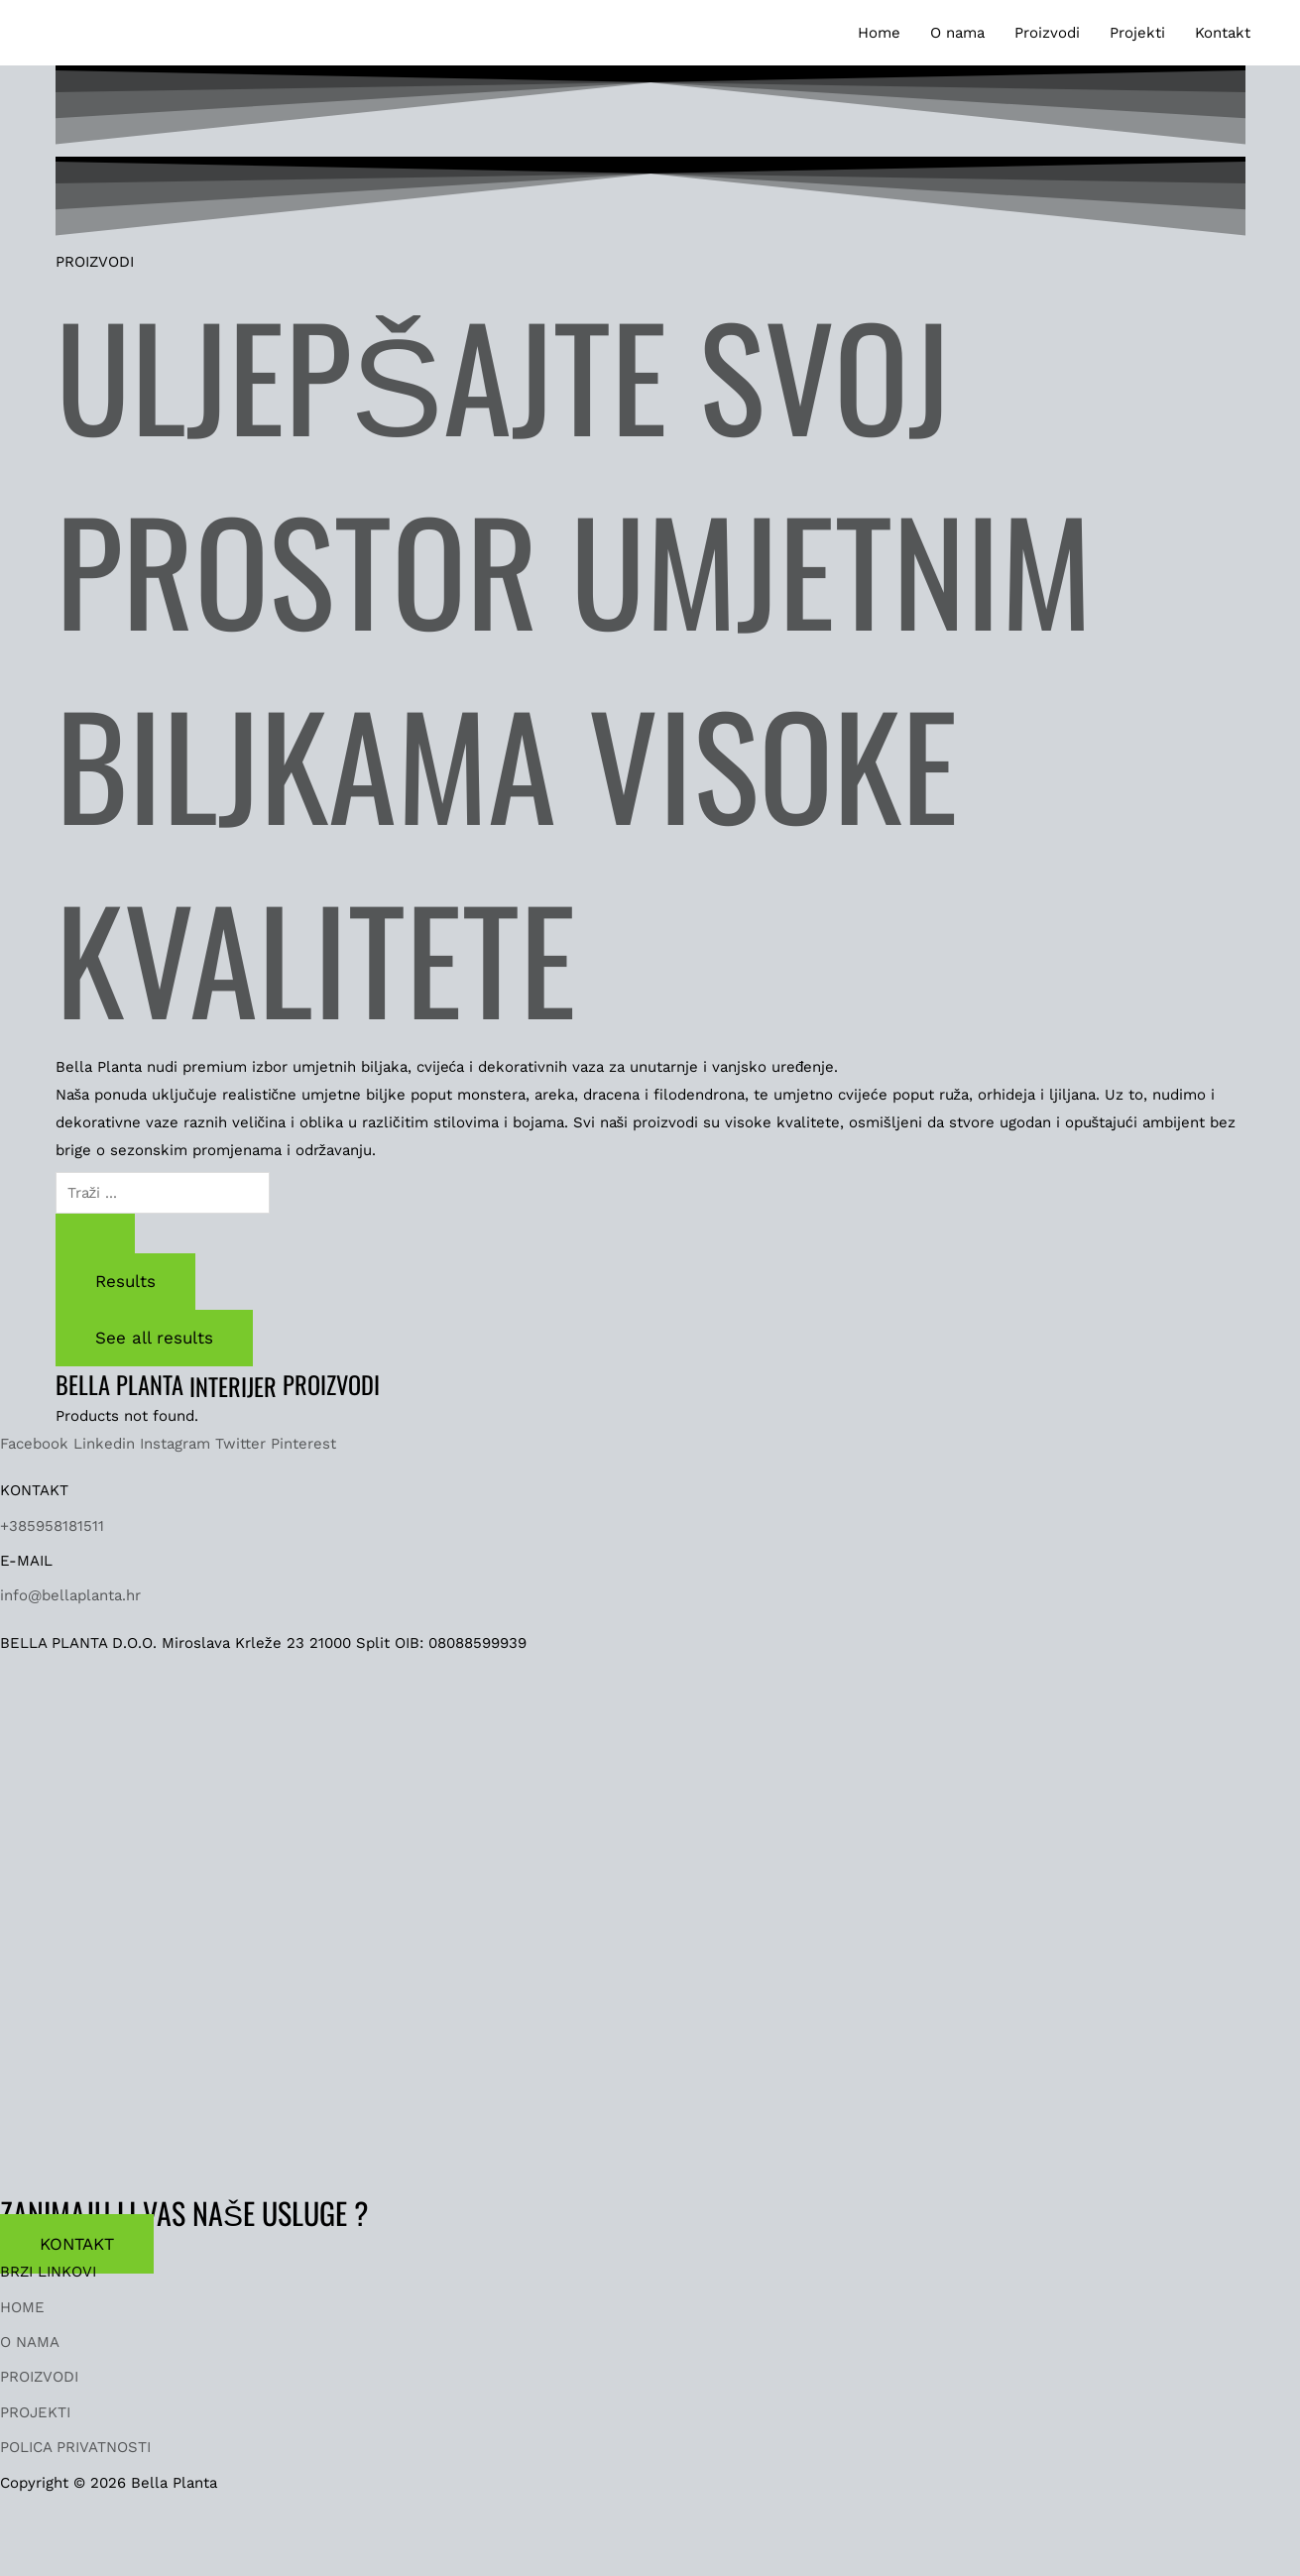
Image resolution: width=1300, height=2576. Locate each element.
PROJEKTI (35, 2412)
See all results (154, 1337)
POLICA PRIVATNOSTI (75, 2447)
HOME (22, 2307)
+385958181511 (52, 1526)
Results (125, 1281)
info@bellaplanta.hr (70, 1595)
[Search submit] (95, 1233)
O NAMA (29, 2342)
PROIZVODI (39, 2377)
